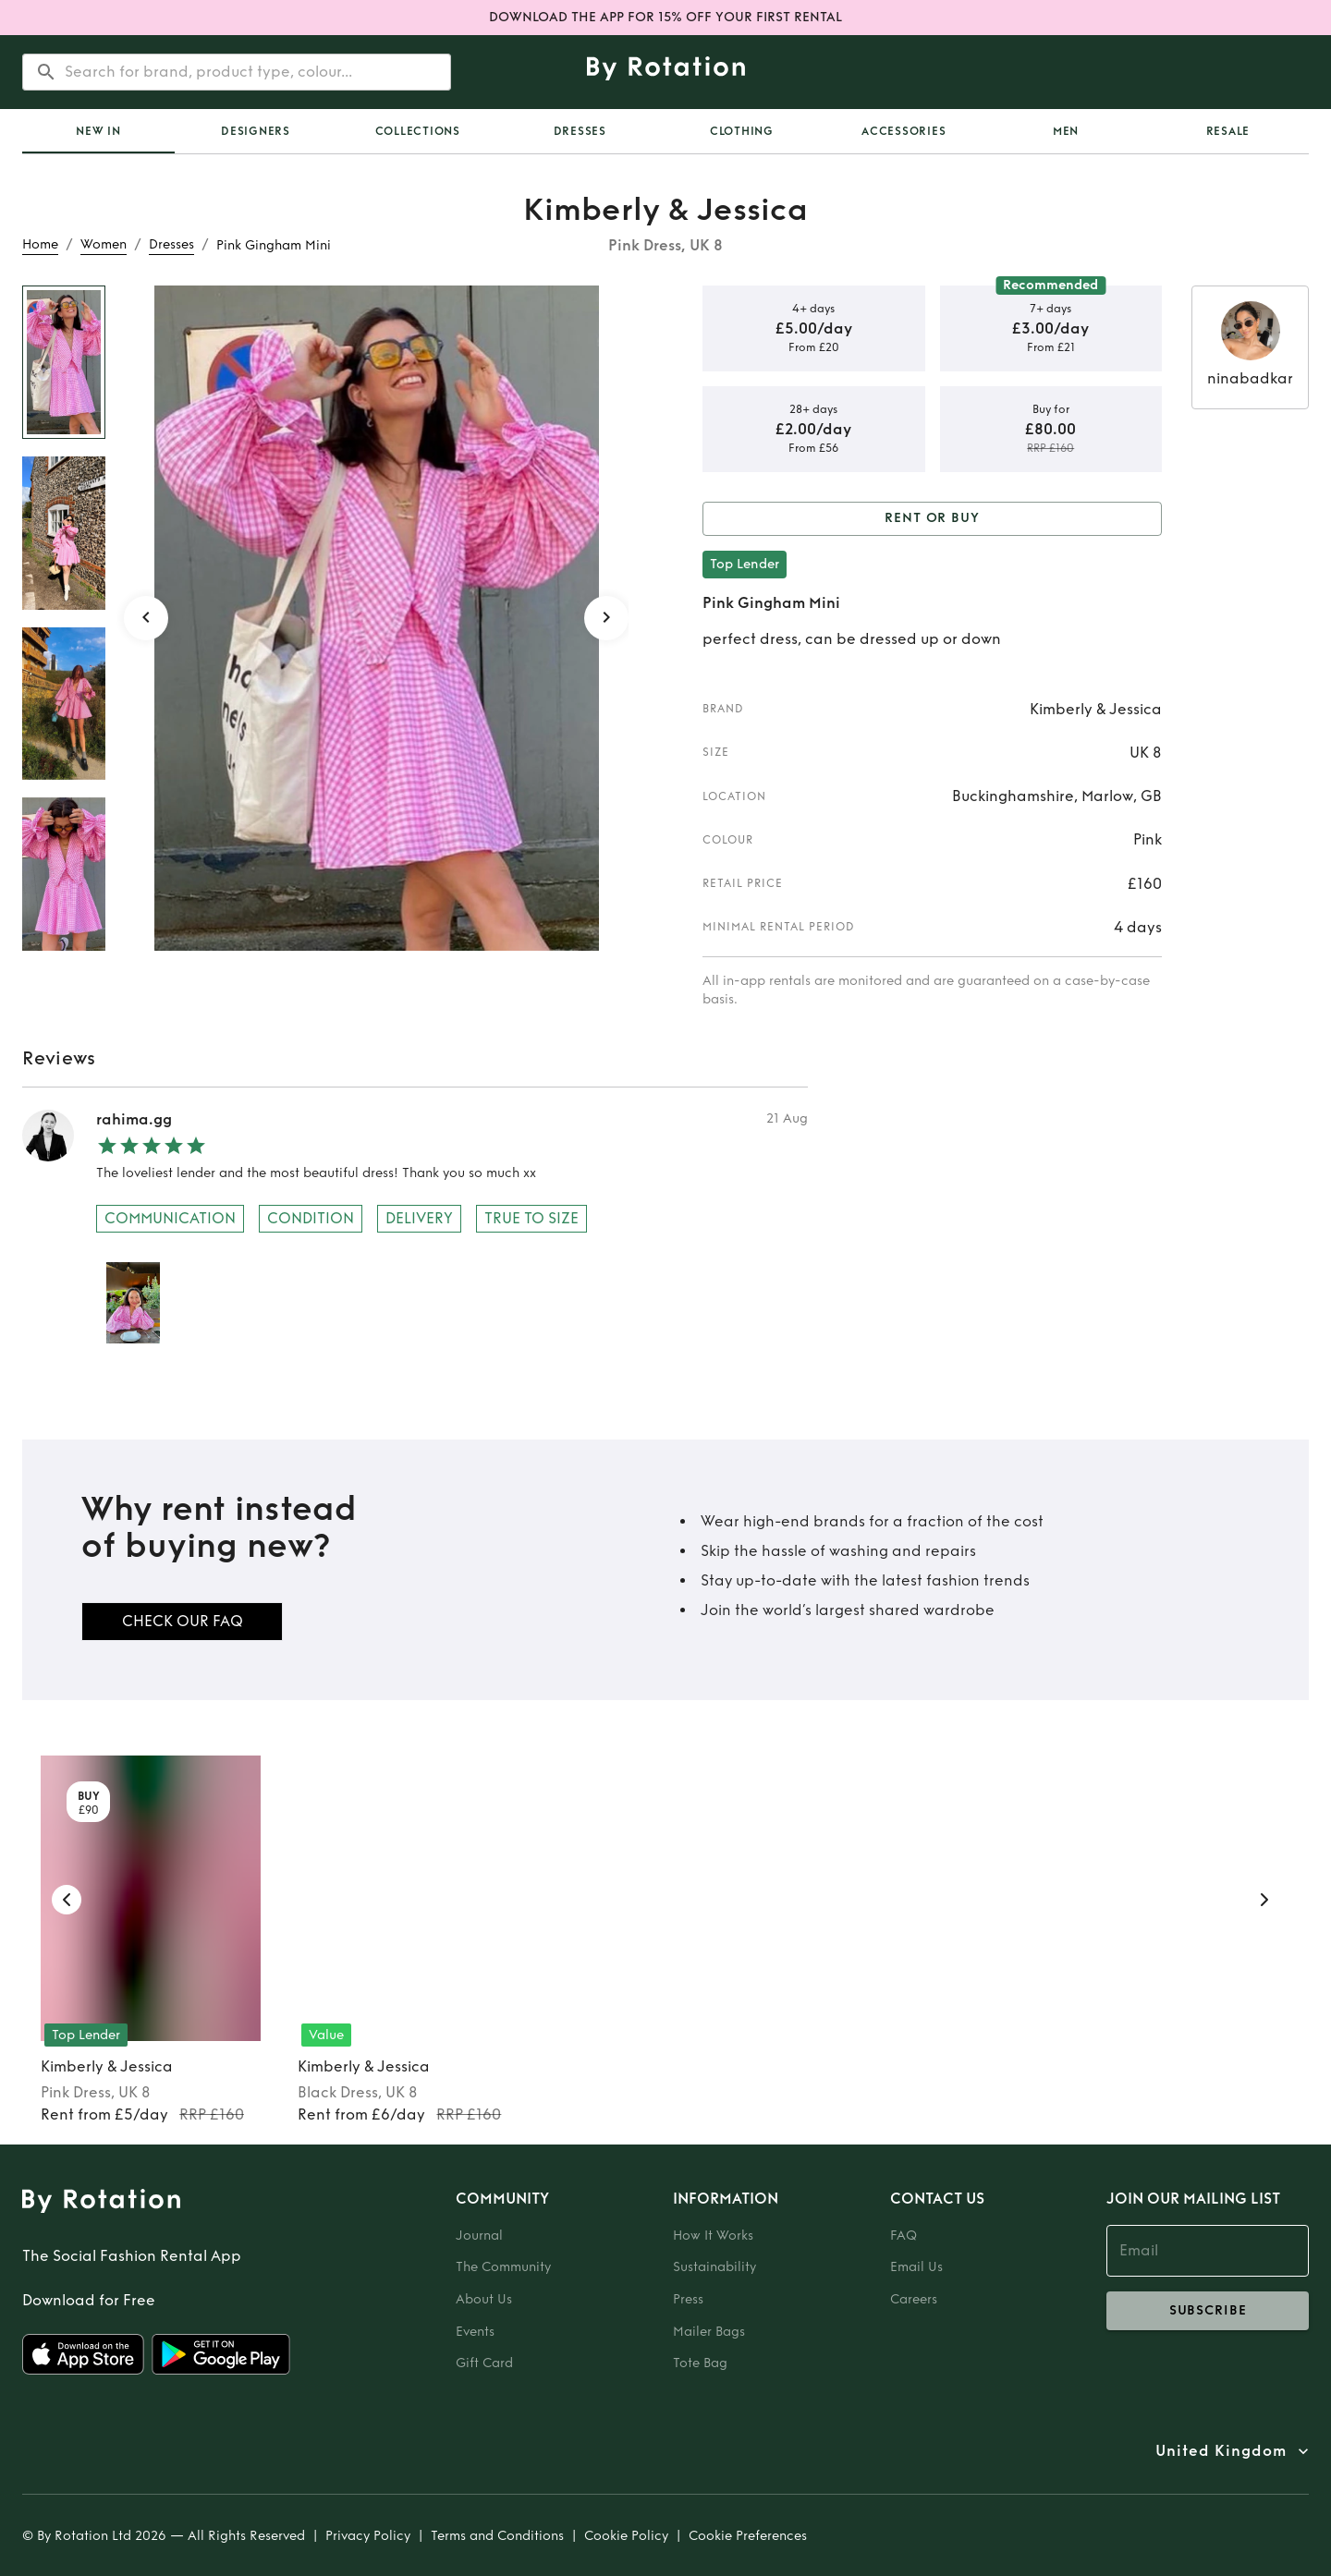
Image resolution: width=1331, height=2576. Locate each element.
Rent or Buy (932, 519)
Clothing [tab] (742, 131)
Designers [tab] (255, 131)
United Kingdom (1221, 2451)
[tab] (98, 131)
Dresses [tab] (580, 131)
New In (98, 131)
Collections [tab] (417, 131)
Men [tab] (1066, 131)
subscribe (1207, 2310)
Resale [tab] (1228, 131)
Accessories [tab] (903, 131)
